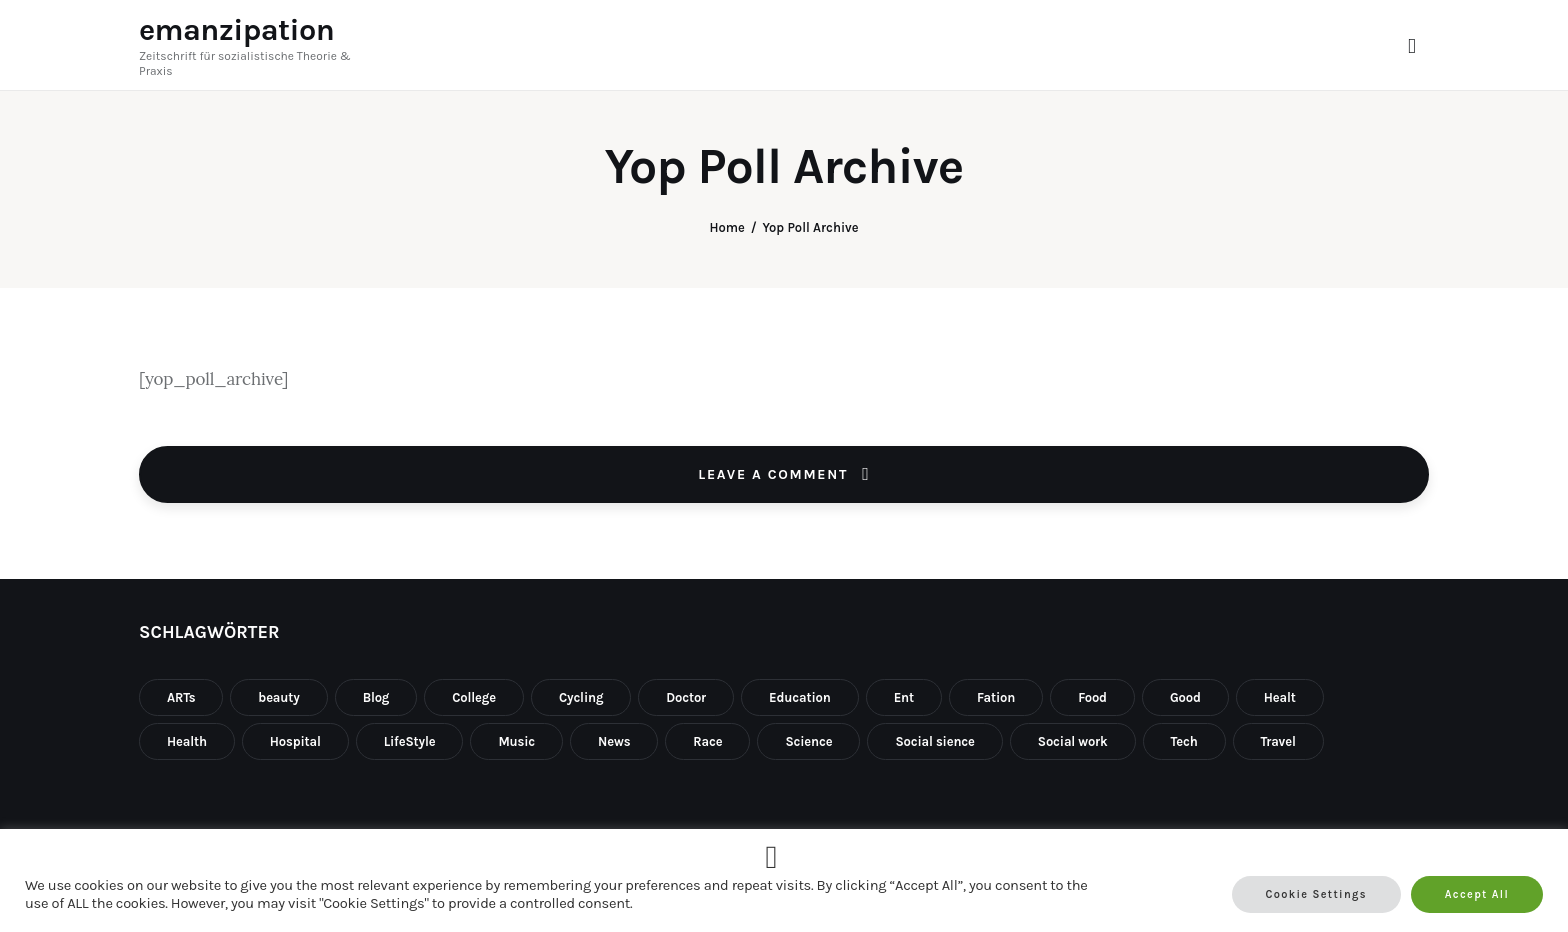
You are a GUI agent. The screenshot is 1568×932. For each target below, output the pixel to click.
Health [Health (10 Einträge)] (187, 741)
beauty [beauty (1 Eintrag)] (278, 697)
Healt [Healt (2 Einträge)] (1280, 697)
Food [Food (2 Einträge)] (1092, 697)
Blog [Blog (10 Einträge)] (376, 697)
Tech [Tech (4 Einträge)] (1184, 741)
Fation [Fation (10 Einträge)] (996, 697)
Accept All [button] (1477, 894)
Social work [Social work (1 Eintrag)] (1073, 741)
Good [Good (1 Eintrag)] (1185, 697)
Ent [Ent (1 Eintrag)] (904, 697)
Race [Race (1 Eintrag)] (707, 741)
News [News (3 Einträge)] (614, 741)
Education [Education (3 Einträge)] (800, 697)
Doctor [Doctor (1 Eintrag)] (686, 697)
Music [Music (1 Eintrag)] (516, 741)
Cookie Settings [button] (1316, 894)
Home (726, 227)
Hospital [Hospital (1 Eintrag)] (295, 741)
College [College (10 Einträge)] (474, 697)
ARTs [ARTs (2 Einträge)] (181, 697)
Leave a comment (775, 474)
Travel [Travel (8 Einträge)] (1278, 741)
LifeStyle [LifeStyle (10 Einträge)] (410, 741)
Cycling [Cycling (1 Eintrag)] (581, 697)
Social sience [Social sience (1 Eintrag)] (934, 741)
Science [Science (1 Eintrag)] (808, 741)
